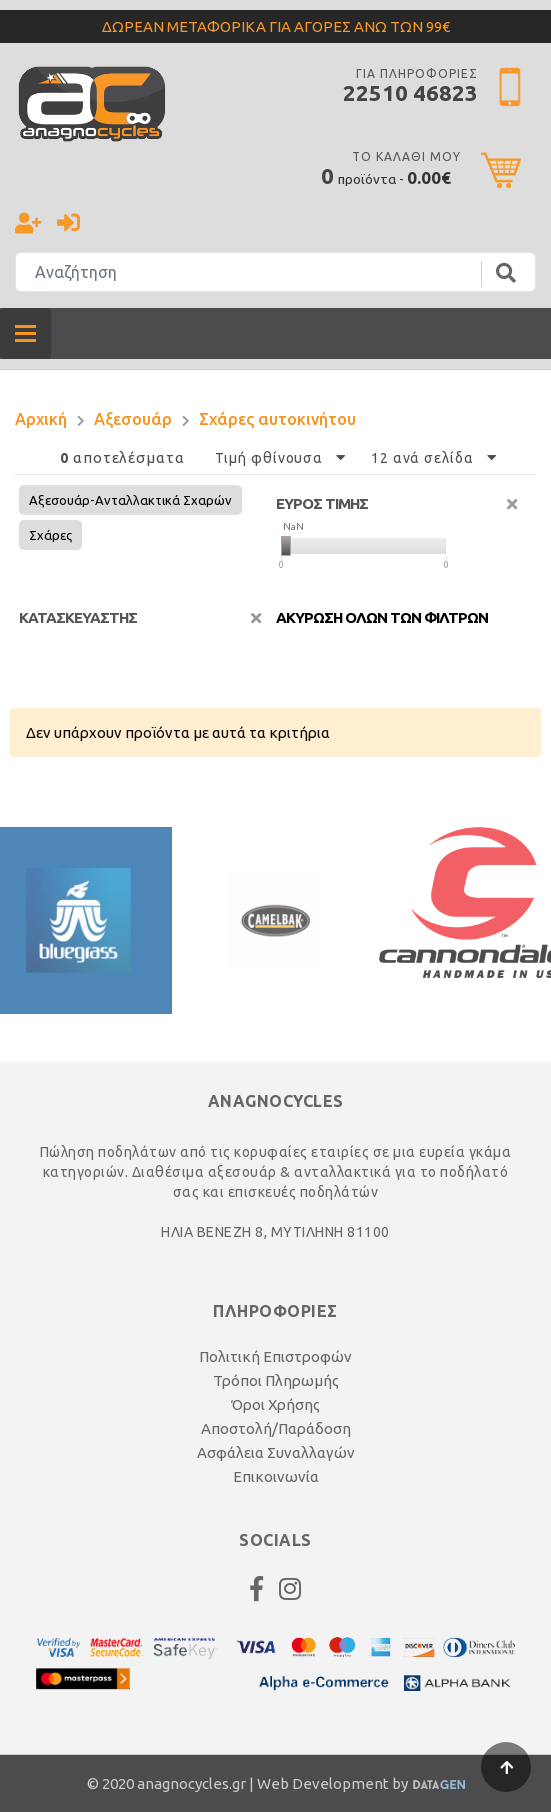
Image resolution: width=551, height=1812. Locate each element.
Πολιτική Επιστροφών (275, 1356)
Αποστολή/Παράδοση (276, 1428)
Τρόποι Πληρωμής (276, 1380)
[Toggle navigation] (25, 333)
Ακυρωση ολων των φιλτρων (382, 617)
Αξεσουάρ (133, 419)
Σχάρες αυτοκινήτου (277, 419)
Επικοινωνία (276, 1476)
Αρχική (41, 419)
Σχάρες (50, 535)
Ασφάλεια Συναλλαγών (276, 1452)
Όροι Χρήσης (275, 1404)
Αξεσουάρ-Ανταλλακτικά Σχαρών (130, 500)
